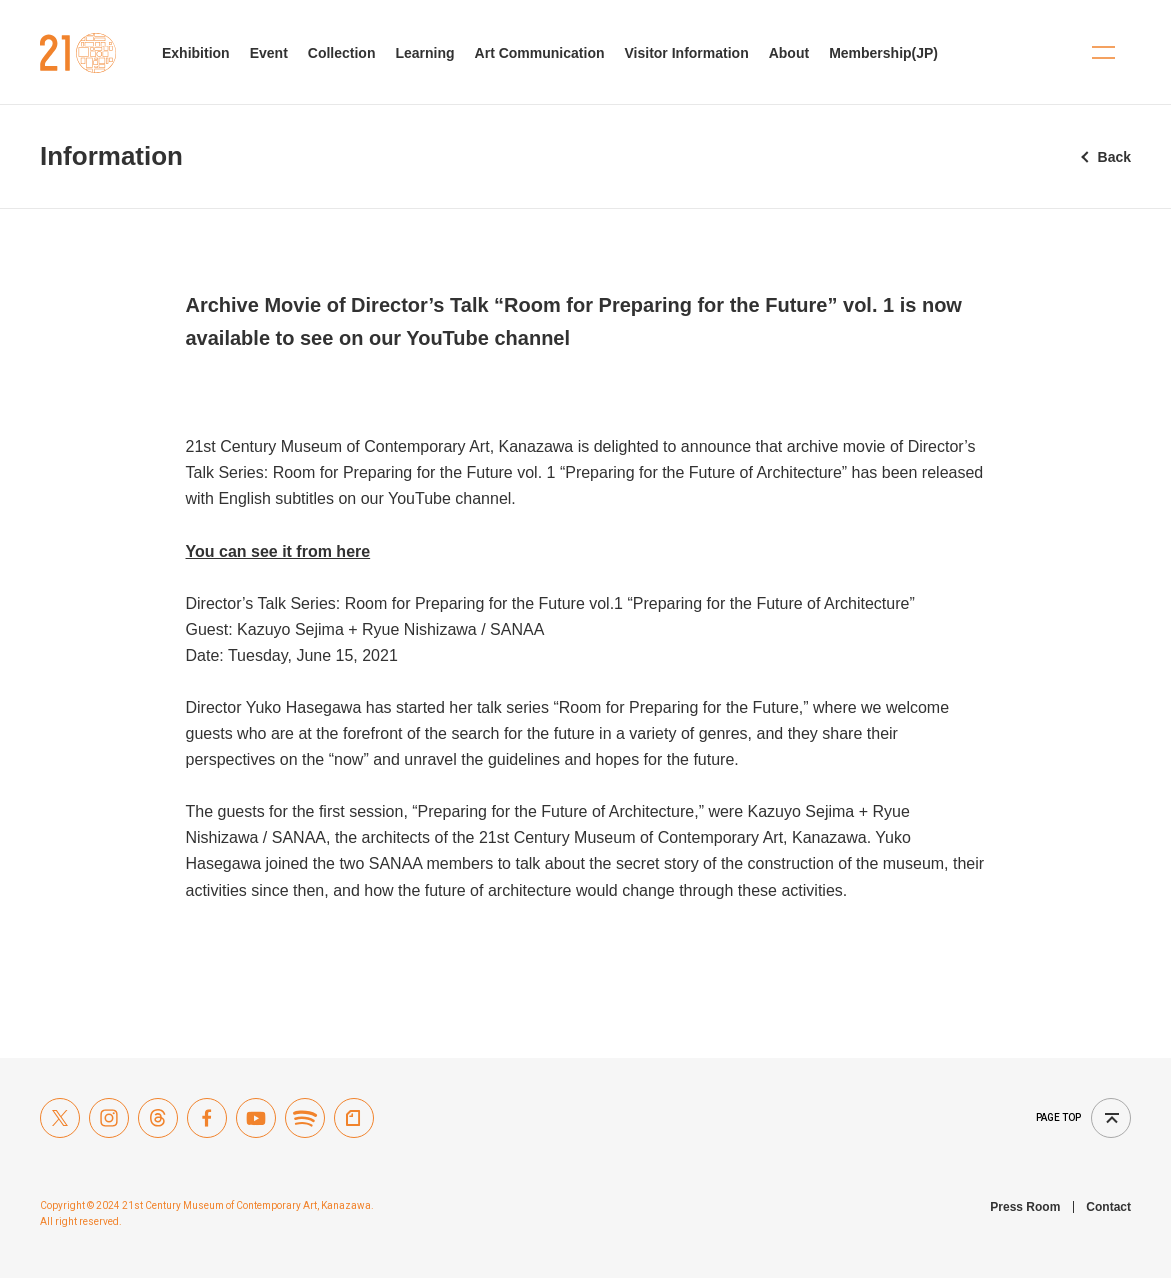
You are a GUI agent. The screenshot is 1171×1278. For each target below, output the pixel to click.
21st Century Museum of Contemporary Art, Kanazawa (78, 53)
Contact (1108, 1207)
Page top (1058, 1117)
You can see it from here (278, 551)
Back (1114, 157)
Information (111, 156)
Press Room (1025, 1207)
